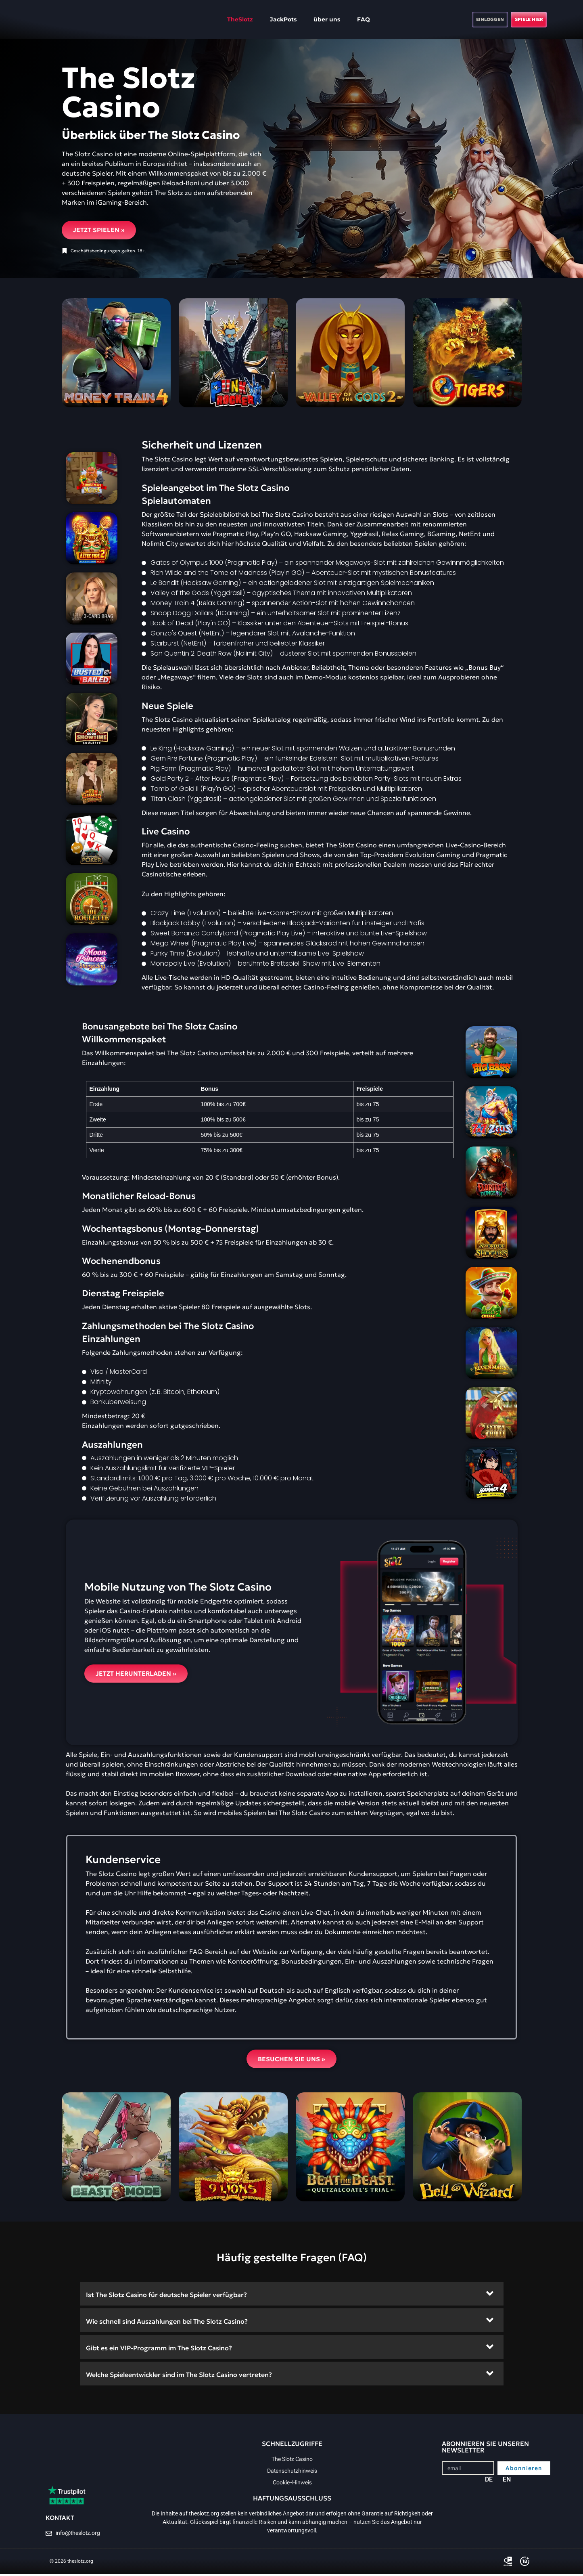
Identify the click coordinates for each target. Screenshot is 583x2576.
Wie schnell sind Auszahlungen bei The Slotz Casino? (167, 2323)
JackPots (266, 19)
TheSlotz (223, 19)
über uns (310, 19)
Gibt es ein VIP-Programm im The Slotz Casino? (159, 2350)
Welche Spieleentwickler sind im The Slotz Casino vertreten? (179, 2377)
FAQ (346, 19)
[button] (292, 2296)
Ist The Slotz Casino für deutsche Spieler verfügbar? (166, 2297)
